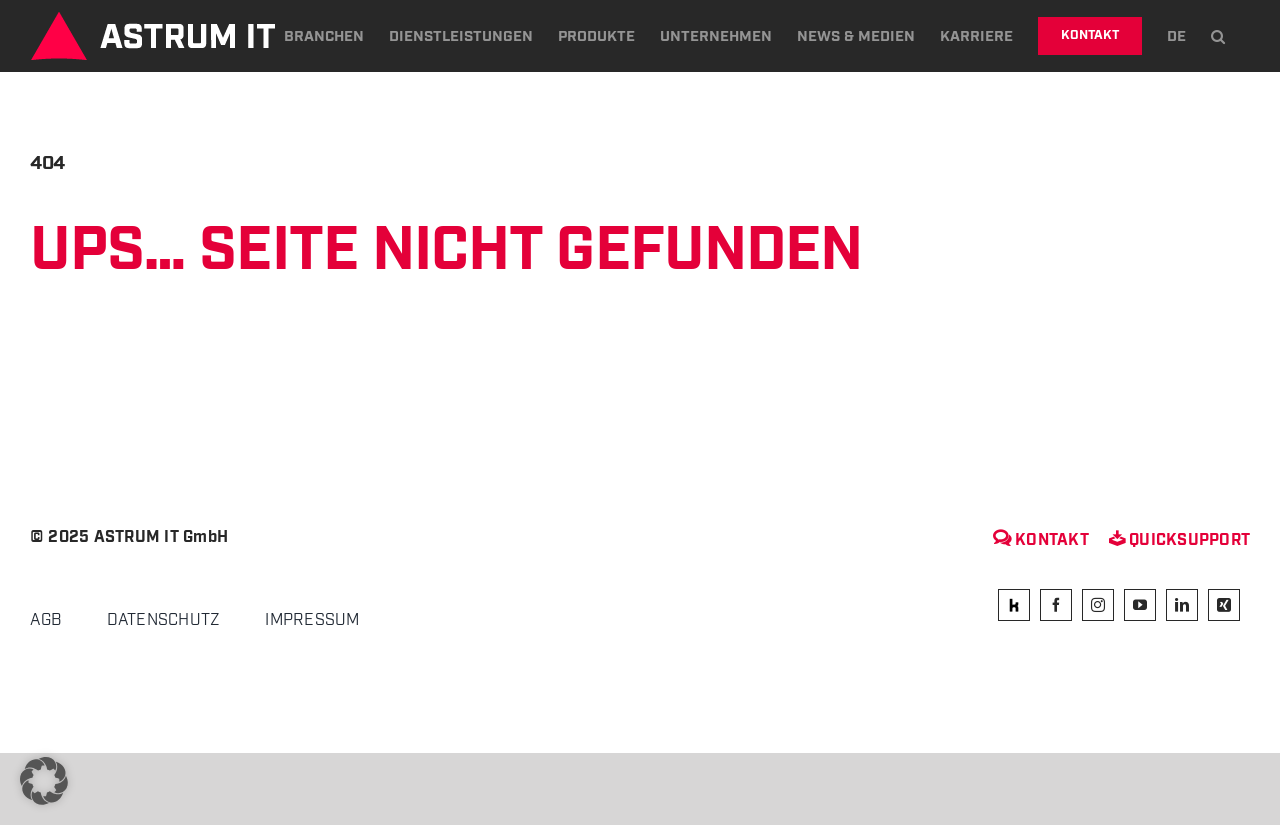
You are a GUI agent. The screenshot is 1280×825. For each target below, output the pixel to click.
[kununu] (1014, 605)
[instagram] (1098, 605)
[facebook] (1056, 605)
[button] (1218, 36)
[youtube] (1140, 605)
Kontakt (1041, 540)
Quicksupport (1179, 540)
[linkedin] (1182, 605)
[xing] (1224, 605)
